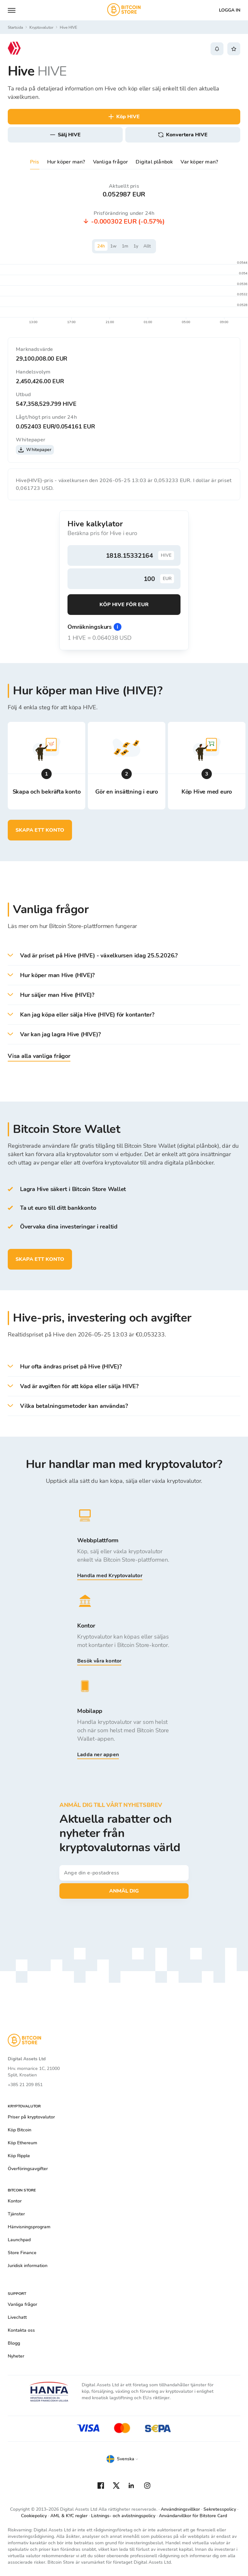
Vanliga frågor (110, 161)
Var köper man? (199, 161)
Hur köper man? (66, 161)
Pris (34, 161)
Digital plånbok (154, 161)
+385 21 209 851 (25, 2085)
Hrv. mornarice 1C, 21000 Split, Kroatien (34, 2071)
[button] (124, 956)
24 (101, 246)
